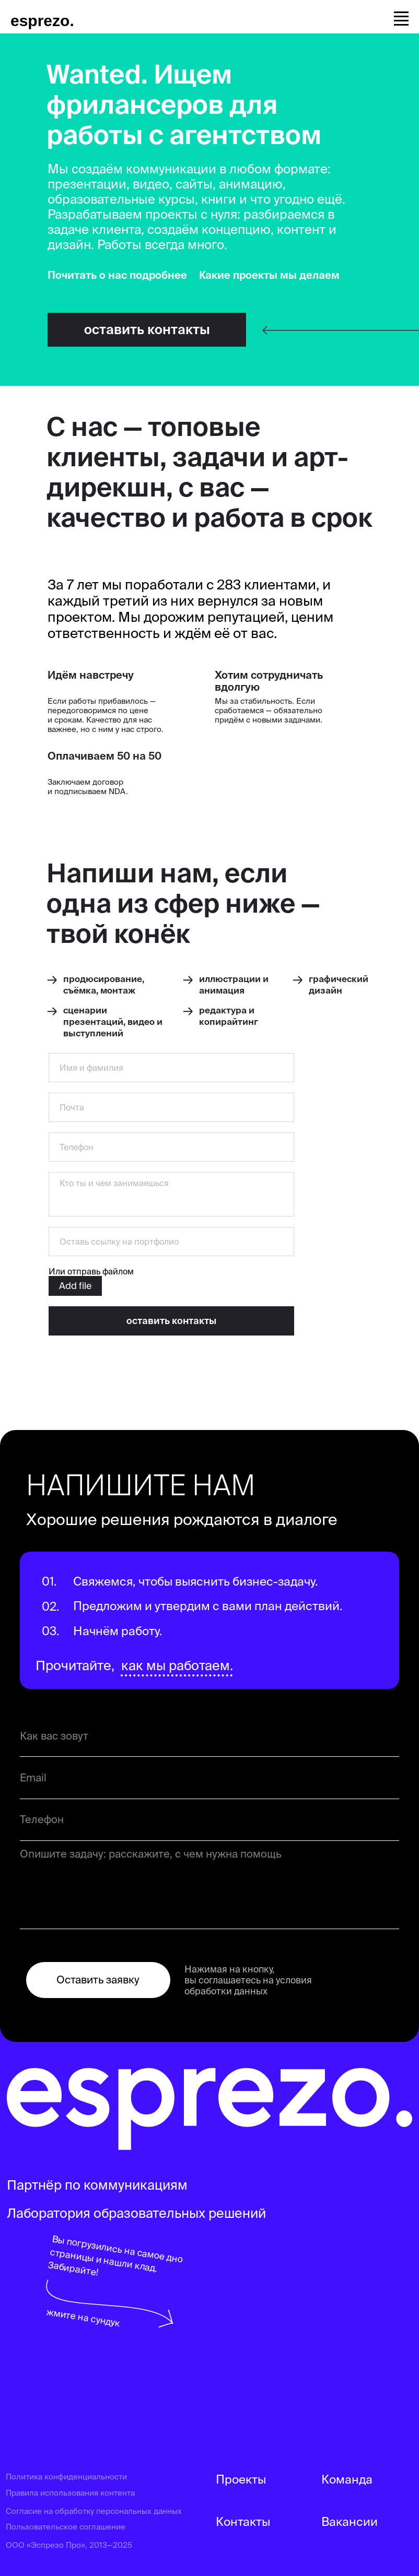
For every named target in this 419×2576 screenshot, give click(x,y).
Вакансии (349, 2521)
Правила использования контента (70, 2492)
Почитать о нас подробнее (117, 275)
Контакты (243, 2521)
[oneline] (171, 1241)
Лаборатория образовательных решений (136, 2213)
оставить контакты (171, 1320)
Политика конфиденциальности (66, 2476)
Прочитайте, (75, 1665)
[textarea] (171, 1194)
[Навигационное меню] (401, 16)
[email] (171, 1107)
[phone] (171, 1147)
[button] (147, 330)
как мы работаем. (177, 1665)
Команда (347, 2479)
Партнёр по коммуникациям (97, 2185)
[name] (171, 1067)
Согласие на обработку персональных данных (94, 2511)
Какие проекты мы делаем (269, 275)
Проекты (241, 2479)
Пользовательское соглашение (65, 2526)
